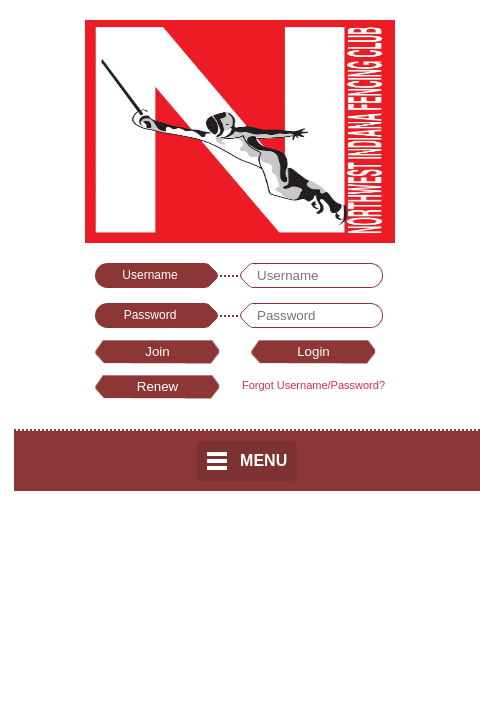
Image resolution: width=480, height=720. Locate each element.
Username (149, 275)
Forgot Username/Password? (313, 385)
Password (150, 315)
